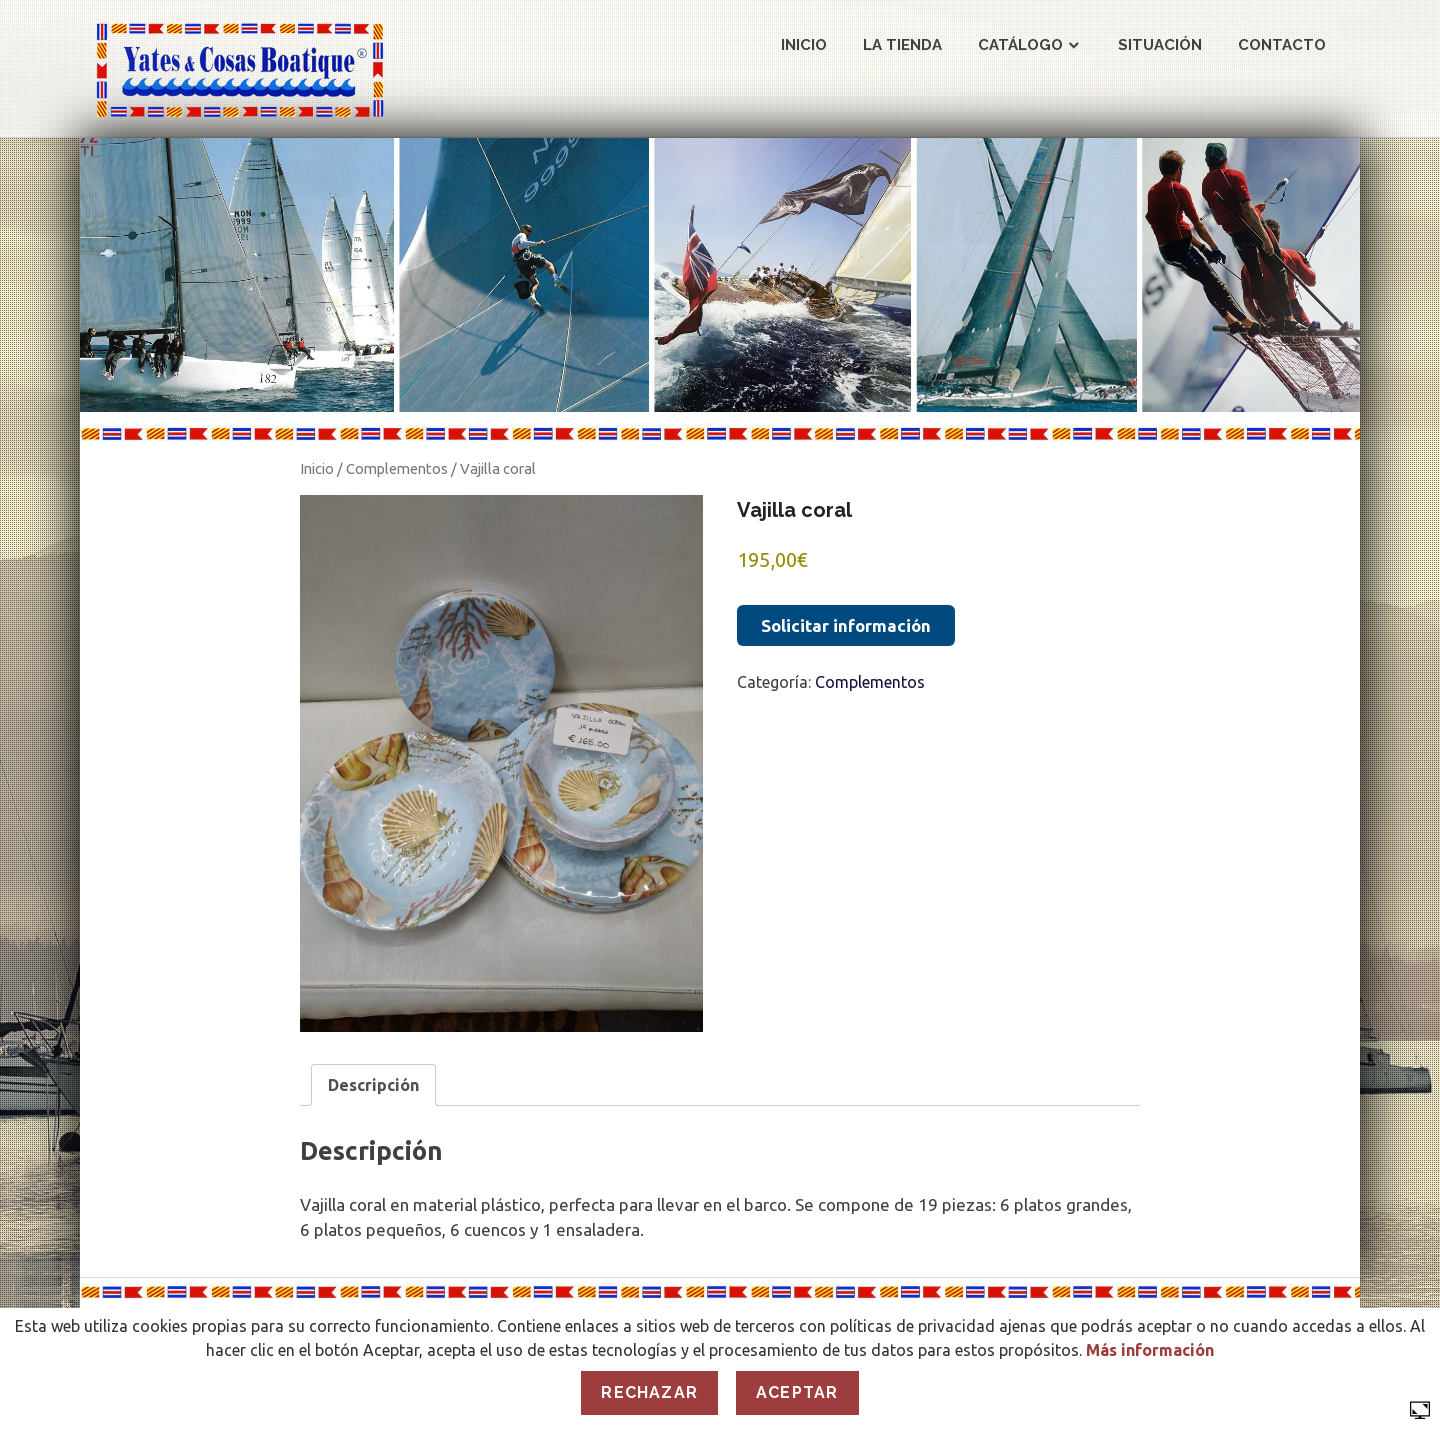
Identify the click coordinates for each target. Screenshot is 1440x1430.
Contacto (1282, 45)
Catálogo (1020, 45)
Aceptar (797, 1392)
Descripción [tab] (373, 1085)
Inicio (804, 45)
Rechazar (649, 1392)
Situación (1160, 45)
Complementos (397, 468)
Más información (1150, 1350)
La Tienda (902, 45)
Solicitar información (846, 625)
